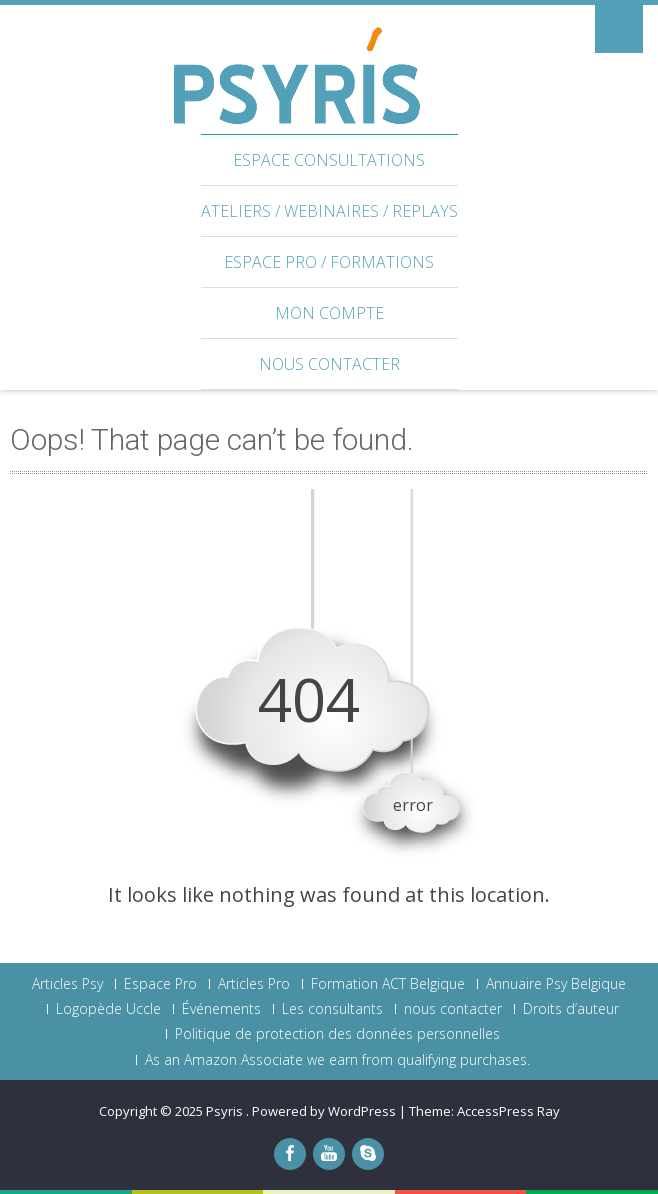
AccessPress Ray (508, 1111)
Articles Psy (67, 984)
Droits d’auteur (571, 1009)
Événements (221, 1009)
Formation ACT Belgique (388, 984)
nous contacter (329, 364)
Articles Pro (254, 984)
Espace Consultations (329, 160)
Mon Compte (329, 313)
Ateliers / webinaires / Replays (329, 211)
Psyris (226, 1111)
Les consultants (332, 1009)
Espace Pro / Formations (329, 262)
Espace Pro (160, 984)
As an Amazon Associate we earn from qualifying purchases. (337, 1060)
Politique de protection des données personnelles (337, 1034)
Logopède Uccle (108, 1009)
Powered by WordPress (324, 1111)
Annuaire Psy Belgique (556, 984)
